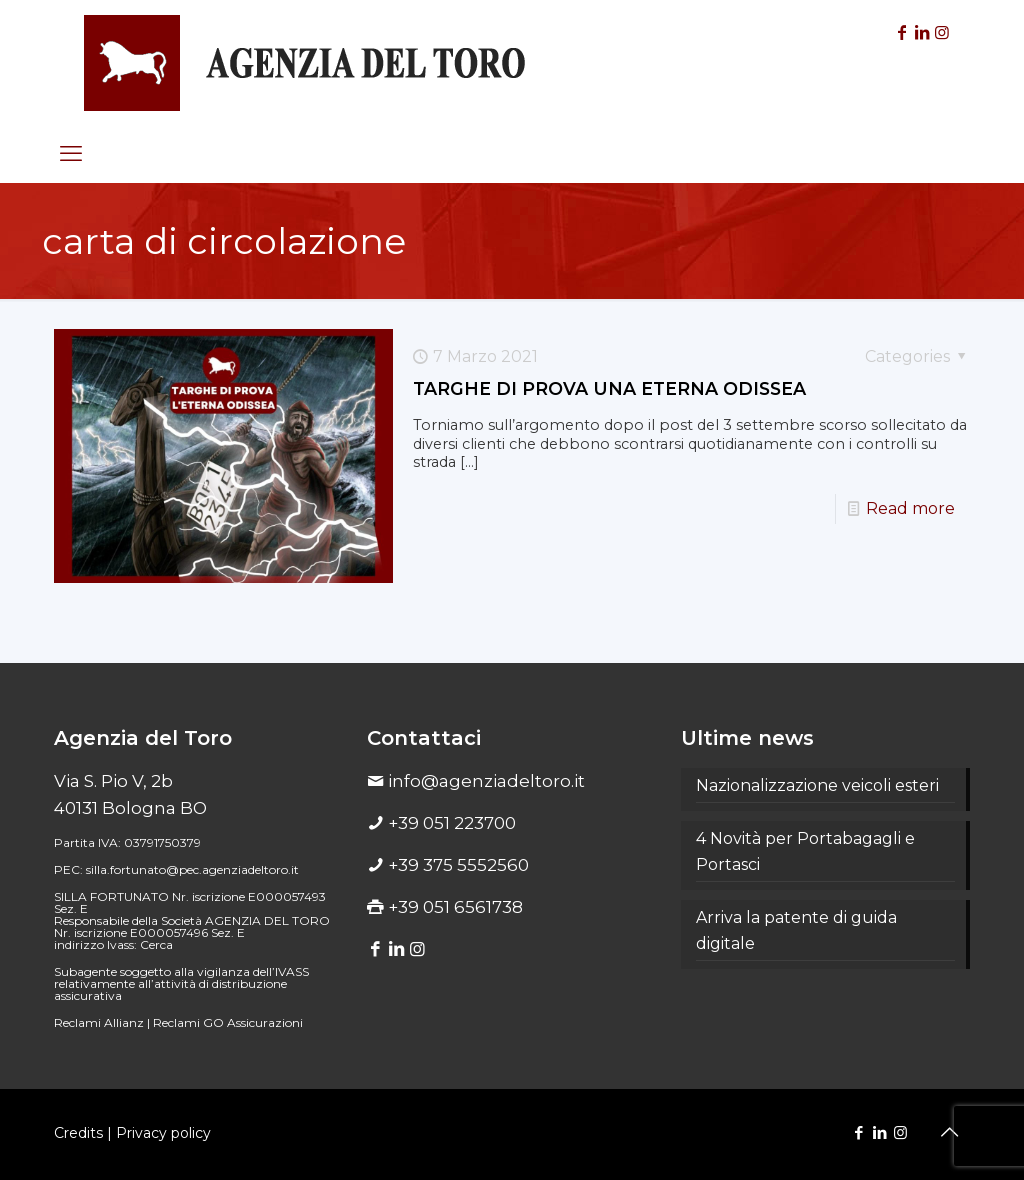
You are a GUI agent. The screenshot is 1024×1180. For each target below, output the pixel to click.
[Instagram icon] (900, 1132)
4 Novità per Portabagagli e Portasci (805, 851)
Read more (910, 508)
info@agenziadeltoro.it (486, 781)
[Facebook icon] (858, 1132)
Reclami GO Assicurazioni (228, 1022)
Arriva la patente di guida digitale (796, 930)
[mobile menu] (71, 154)
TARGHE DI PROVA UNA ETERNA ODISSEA (609, 388)
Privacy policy (163, 1133)
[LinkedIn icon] (879, 1132)
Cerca (156, 944)
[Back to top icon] (949, 1132)
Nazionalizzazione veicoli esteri (817, 785)
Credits (78, 1133)
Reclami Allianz (99, 1022)
